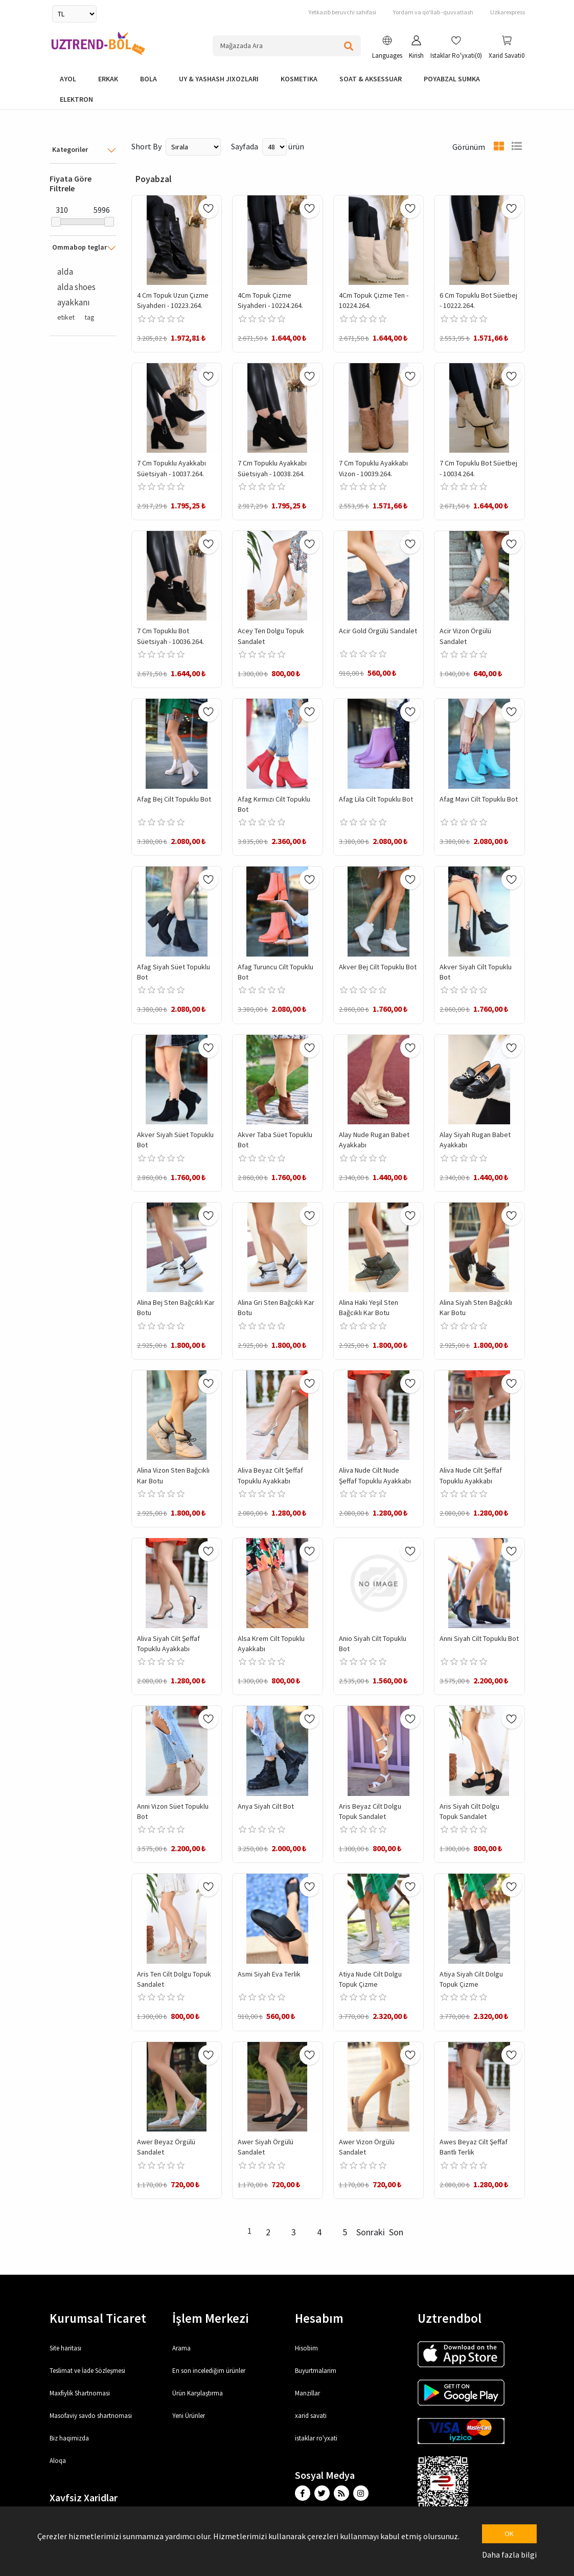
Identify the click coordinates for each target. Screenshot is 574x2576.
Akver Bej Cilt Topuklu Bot (378, 966)
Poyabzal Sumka (452, 78)
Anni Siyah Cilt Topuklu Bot (479, 1638)
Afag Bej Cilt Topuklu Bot (174, 799)
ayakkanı (73, 302)
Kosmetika (299, 78)
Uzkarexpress (507, 12)
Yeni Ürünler (188, 2415)
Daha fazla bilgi (509, 2554)
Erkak (108, 78)
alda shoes (76, 287)
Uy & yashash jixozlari (219, 78)
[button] (387, 48)
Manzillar (307, 2393)
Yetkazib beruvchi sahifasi (342, 12)
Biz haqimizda (69, 2438)
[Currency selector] (74, 14)
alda (65, 271)
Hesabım (319, 2318)
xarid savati (311, 2415)
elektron (76, 99)
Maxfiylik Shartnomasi (80, 2393)
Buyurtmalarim (315, 2370)
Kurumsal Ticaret (98, 2318)
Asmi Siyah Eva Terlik (269, 1974)
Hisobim (306, 2348)
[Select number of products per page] (274, 147)
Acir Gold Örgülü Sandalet (378, 630)
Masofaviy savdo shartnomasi (91, 2415)
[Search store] (287, 45)
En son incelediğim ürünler (208, 2370)
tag (89, 317)
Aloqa (58, 2460)
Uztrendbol (449, 2318)
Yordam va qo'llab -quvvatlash (433, 12)
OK (509, 2533)
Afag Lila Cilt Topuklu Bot (376, 799)
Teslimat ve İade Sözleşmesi (87, 2370)
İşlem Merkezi (210, 2318)
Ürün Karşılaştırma (197, 2393)
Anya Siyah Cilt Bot (266, 1806)
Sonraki (370, 2232)
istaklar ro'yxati (316, 2438)
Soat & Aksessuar (370, 78)
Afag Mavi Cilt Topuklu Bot (479, 799)
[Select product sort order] (193, 147)
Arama (181, 2348)
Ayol (68, 78)
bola (148, 78)
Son (396, 2232)
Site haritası (65, 2348)
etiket (66, 317)
